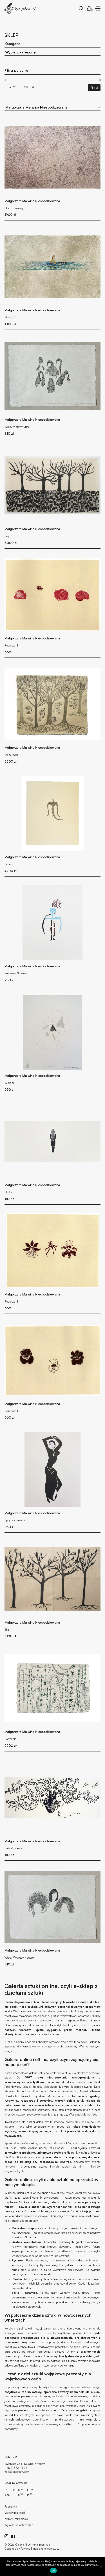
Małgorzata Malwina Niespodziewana (32, 201)
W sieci (9, 1083)
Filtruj (94, 87)
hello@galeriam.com (17, 2471)
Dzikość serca (13, 1848)
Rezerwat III (12, 1301)
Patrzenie (10, 1739)
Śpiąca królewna (15, 1520)
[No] (100, 2566)
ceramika (30, 2292)
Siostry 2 (10, 317)
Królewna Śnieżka (16, 973)
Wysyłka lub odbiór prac (19, 2525)
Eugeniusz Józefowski (31, 2091)
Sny (7, 536)
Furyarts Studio (29, 2548)
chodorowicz (51, 2548)
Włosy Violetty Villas (17, 427)
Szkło (15, 2292)
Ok (53, 2570)
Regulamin (11, 2506)
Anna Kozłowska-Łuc (63, 2091)
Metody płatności (15, 2512)
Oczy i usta (12, 754)
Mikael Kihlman (90, 2091)
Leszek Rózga (32, 2086)
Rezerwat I (11, 1411)
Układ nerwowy (14, 208)
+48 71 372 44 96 (16, 2467)
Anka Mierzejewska (51, 2096)
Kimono (9, 864)
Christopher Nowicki (18, 2096)
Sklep (12, 35)
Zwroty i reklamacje (16, 2519)
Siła (7, 1629)
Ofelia (8, 1192)
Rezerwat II (12, 645)
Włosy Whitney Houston (20, 1957)
